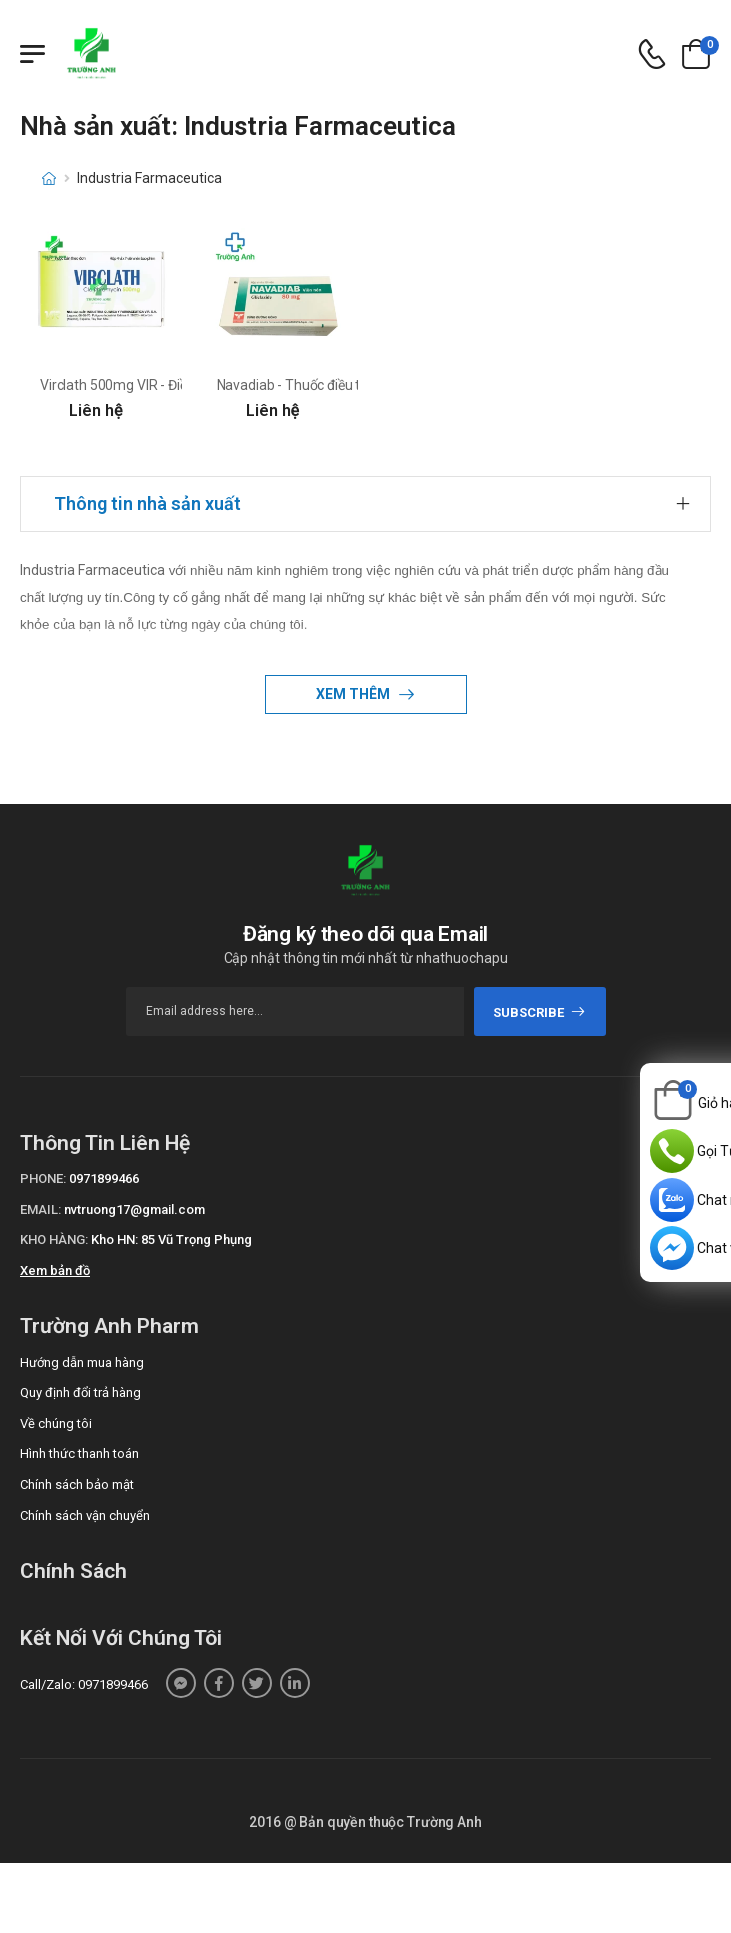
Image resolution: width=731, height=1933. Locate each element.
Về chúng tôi (56, 1423)
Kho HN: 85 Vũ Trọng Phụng (171, 1239)
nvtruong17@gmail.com (134, 1209)
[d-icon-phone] (652, 54)
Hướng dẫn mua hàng (82, 1362)
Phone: (43, 1178)
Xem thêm (354, 694)
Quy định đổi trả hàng (80, 1392)
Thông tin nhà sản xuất (147, 503)
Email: (40, 1209)
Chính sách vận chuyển (85, 1515)
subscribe (539, 1012)
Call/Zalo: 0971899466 (84, 1684)
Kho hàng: (54, 1239)
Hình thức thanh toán (79, 1453)
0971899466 (104, 1178)
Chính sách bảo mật (77, 1484)
